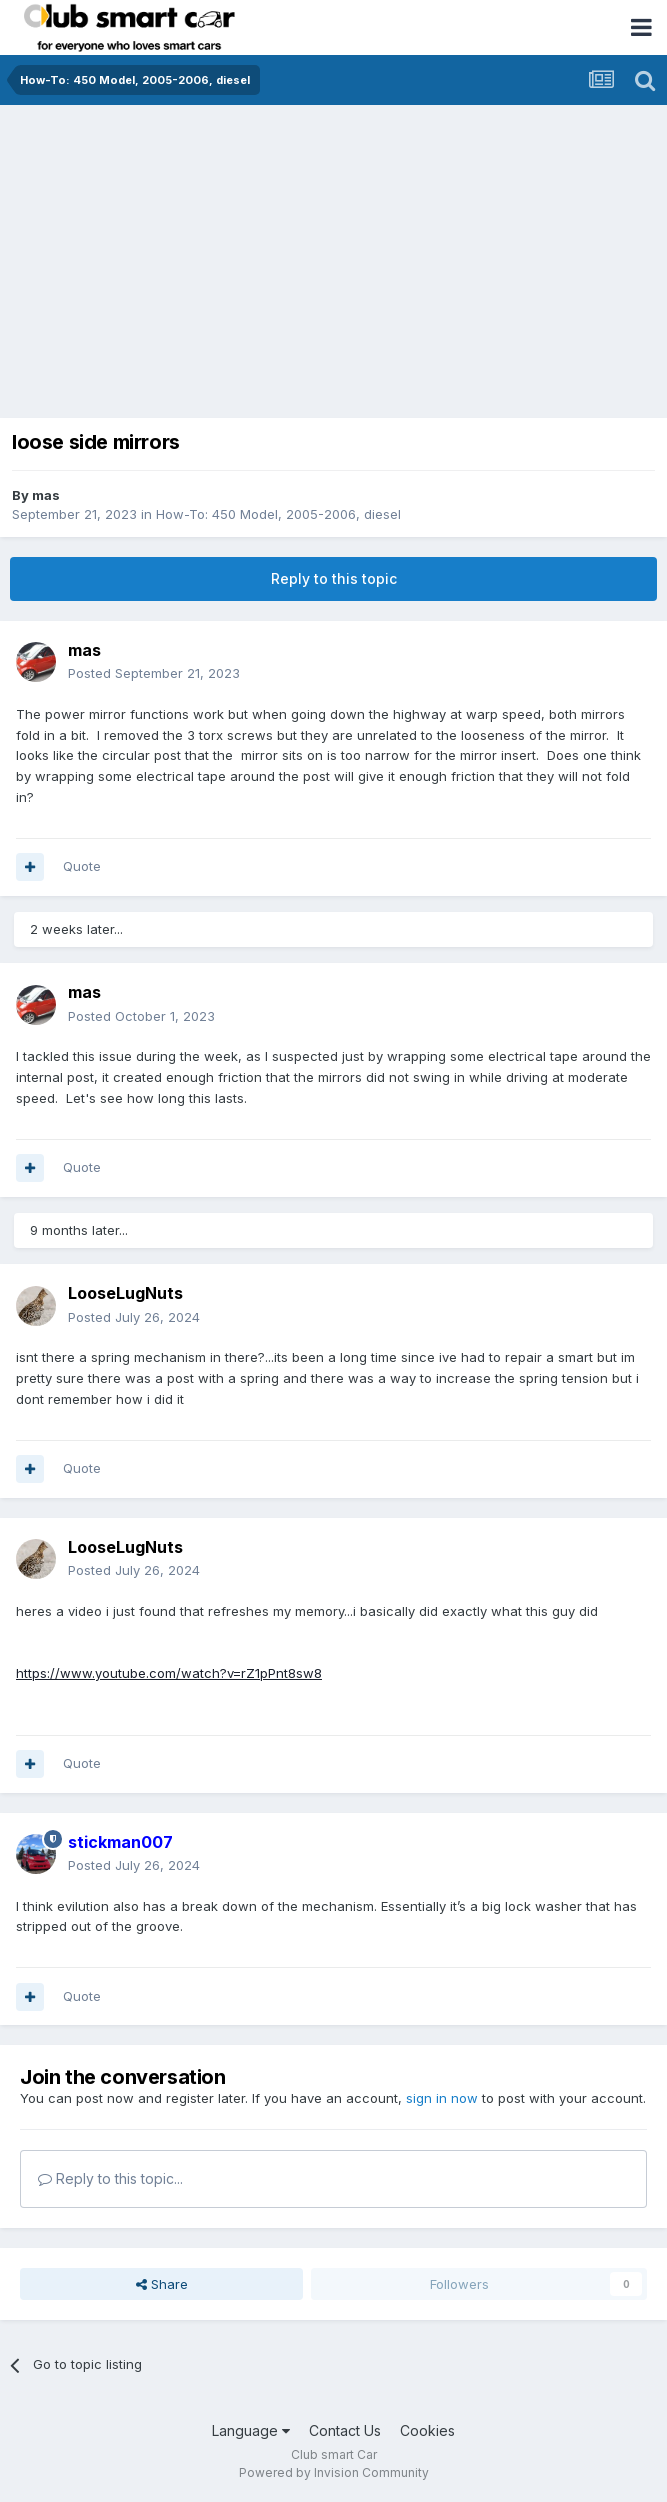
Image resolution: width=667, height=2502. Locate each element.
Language (251, 2430)
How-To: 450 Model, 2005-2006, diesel (278, 514)
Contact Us (345, 2430)
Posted (154, 673)
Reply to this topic (334, 578)
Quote (82, 866)
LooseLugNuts (125, 1293)
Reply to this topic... (110, 2178)
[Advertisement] (333, 255)
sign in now (442, 2098)
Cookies (427, 2430)
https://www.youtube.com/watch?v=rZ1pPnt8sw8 (169, 1673)
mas (46, 495)
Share (162, 2284)
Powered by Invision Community (334, 2472)
